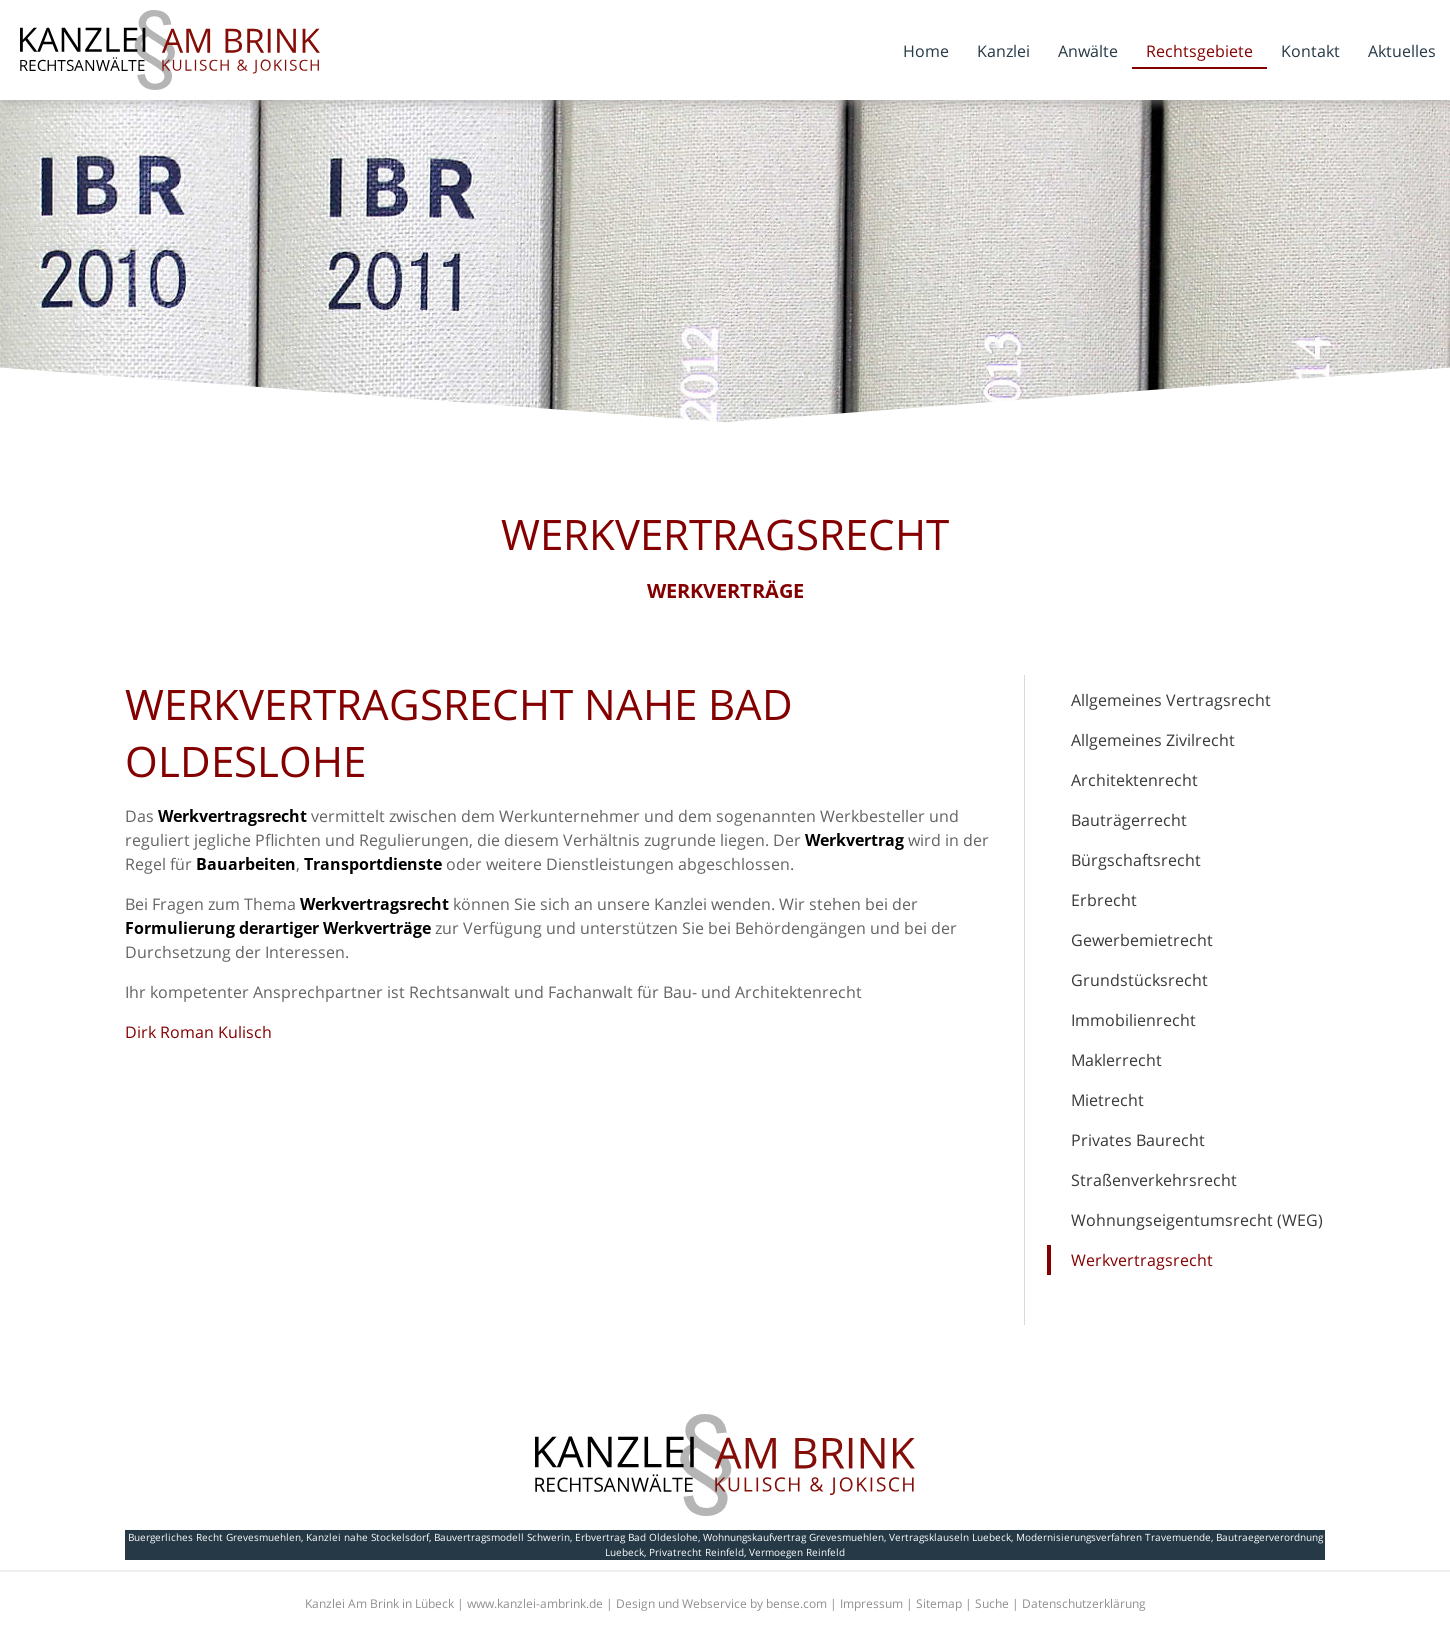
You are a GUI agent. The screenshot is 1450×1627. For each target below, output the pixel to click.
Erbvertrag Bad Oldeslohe (636, 1537)
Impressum (871, 1603)
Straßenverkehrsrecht (1154, 1180)
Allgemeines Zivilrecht (1153, 740)
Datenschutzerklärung (1084, 1603)
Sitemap (939, 1603)
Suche (992, 1603)
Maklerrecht (1116, 1060)
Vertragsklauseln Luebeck (950, 1537)
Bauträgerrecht (1129, 820)
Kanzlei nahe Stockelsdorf (367, 1537)
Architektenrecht (1134, 780)
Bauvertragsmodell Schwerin (502, 1537)
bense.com (796, 1603)
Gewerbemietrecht (1142, 940)
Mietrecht (1107, 1100)
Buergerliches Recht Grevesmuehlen (214, 1537)
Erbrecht (1104, 900)
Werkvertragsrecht (1142, 1260)
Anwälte (1088, 51)
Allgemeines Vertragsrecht (1171, 700)
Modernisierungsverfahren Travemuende (1113, 1537)
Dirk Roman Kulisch (198, 1032)
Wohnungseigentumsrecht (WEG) (1197, 1220)
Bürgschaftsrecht (1136, 860)
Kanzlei (1003, 51)
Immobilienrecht (1133, 1020)
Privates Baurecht (1138, 1140)
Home (926, 51)
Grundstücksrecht (1139, 980)
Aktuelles (1402, 51)
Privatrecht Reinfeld (696, 1552)
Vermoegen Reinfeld (797, 1552)
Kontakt (1310, 51)
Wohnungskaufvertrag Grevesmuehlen (793, 1537)
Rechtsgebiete (1199, 51)
